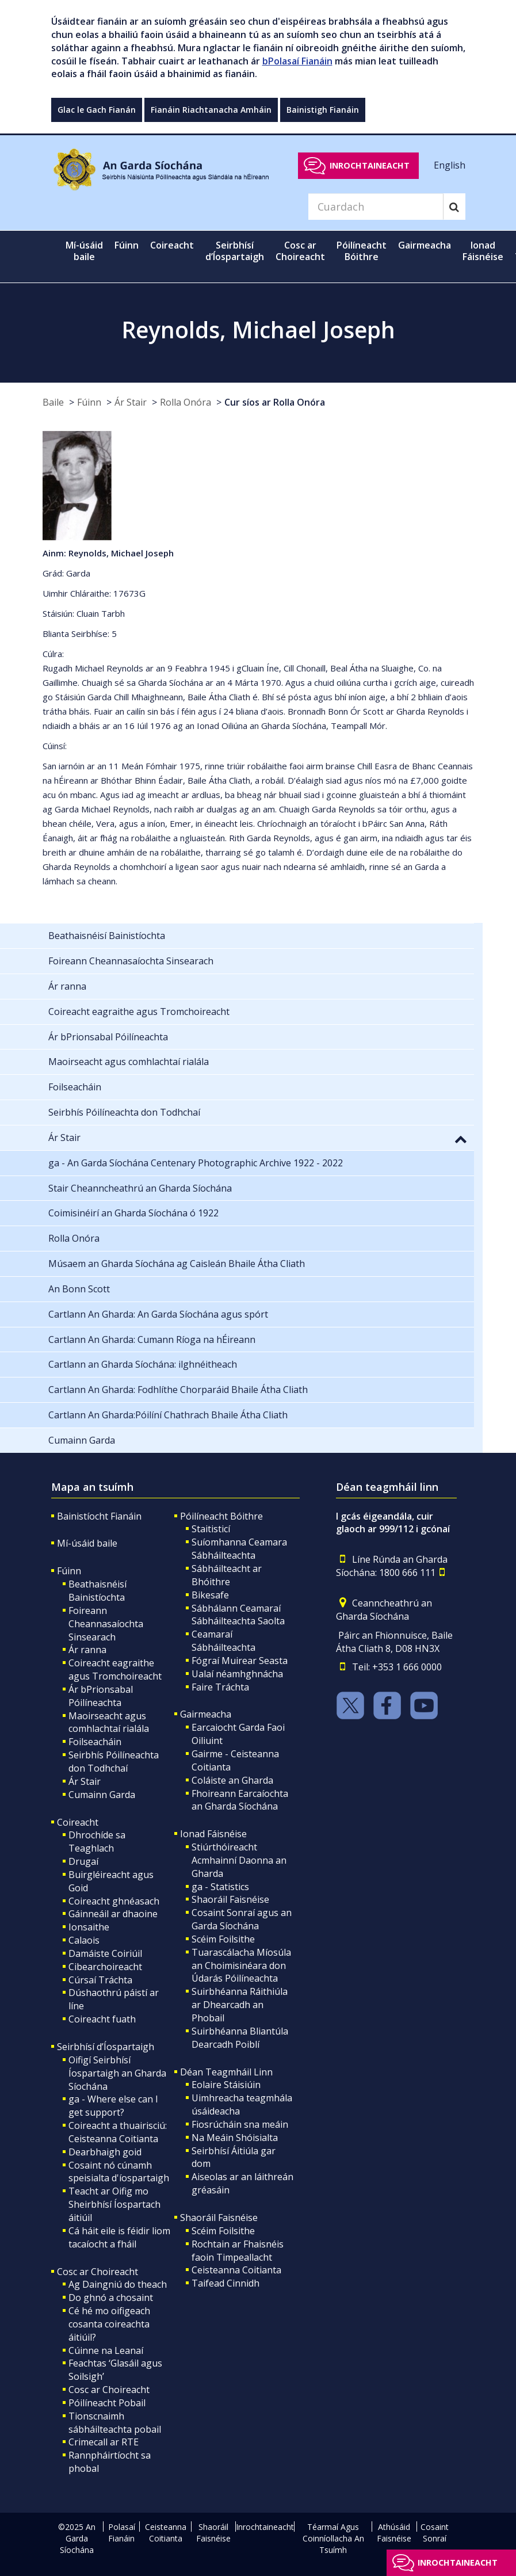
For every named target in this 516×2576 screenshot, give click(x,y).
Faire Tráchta (220, 1687)
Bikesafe (210, 1595)
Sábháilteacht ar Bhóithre (227, 1575)
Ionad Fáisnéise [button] (483, 251)
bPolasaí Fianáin (297, 61)
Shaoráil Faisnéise (230, 1899)
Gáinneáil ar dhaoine (113, 1913)
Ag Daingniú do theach (117, 2284)
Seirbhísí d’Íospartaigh (105, 2046)
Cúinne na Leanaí (105, 2350)
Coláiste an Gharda (232, 1780)
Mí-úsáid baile (84, 251)
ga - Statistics (220, 1886)
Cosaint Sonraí (435, 2532)
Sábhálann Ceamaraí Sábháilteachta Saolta (238, 1615)
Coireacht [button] (172, 245)
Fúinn (89, 402)
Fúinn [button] (126, 245)
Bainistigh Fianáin (322, 109)
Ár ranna (87, 1649)
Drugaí (83, 1861)
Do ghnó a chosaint (110, 2297)
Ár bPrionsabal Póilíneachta (100, 1696)
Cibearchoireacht (105, 1966)
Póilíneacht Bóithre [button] (362, 251)
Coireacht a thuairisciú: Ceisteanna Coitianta (117, 2132)
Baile (53, 402)
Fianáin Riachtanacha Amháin (211, 109)
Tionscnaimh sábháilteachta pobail (114, 2423)
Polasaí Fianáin (121, 2532)
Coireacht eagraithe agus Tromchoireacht (115, 1669)
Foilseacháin (94, 1741)
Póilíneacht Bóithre (221, 1516)
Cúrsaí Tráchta (100, 1980)
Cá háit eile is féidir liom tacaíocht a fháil (119, 2237)
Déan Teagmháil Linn (226, 2072)
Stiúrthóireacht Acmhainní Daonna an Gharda (239, 1860)
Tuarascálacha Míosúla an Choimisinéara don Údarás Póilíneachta (241, 1965)
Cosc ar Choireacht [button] (300, 251)
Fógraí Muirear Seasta (240, 1660)
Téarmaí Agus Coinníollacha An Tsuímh (333, 2538)
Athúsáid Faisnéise (394, 2532)
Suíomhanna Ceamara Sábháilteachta (239, 1549)
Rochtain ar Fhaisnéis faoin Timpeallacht (238, 2251)
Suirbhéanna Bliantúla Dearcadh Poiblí (240, 2038)
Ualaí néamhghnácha (237, 1673)
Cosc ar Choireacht (97, 2271)
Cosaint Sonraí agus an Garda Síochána (242, 1919)
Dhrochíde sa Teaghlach (96, 1841)
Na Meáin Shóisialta (235, 2137)
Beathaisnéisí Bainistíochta (97, 1591)
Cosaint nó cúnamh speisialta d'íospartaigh (118, 2172)
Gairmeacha (205, 1714)
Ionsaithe (88, 1927)
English (449, 165)
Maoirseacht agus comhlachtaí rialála (108, 1722)
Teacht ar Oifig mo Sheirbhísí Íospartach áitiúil (114, 2204)
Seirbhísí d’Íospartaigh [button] (234, 251)
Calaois (84, 1940)
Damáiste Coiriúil (105, 1953)
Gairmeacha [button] (424, 245)
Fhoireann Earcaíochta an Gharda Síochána (240, 1800)
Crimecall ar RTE (103, 2442)
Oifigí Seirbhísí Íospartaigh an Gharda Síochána (117, 2073)
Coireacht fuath (102, 2019)
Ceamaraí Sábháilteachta (223, 1641)
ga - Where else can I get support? (113, 2106)
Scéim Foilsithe (223, 1939)
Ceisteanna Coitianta (236, 2270)
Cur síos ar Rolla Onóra (274, 402)
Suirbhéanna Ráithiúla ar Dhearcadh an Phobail (240, 2004)
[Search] (375, 206)
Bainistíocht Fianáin (99, 1516)
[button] (460, 1138)
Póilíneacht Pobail (107, 2402)
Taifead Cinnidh (225, 2283)
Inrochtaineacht (370, 165)
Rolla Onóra (185, 402)
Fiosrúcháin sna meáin (240, 2124)
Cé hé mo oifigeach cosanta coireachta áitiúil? (109, 2324)
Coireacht (77, 1822)
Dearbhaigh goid (105, 2152)
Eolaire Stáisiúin (226, 2084)
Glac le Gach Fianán (97, 109)
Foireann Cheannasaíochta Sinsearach (105, 1623)
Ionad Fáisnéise (213, 1833)
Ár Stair (130, 402)
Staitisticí (211, 1528)
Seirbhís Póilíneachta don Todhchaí (113, 1761)
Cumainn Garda (101, 1794)
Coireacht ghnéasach (113, 1901)
